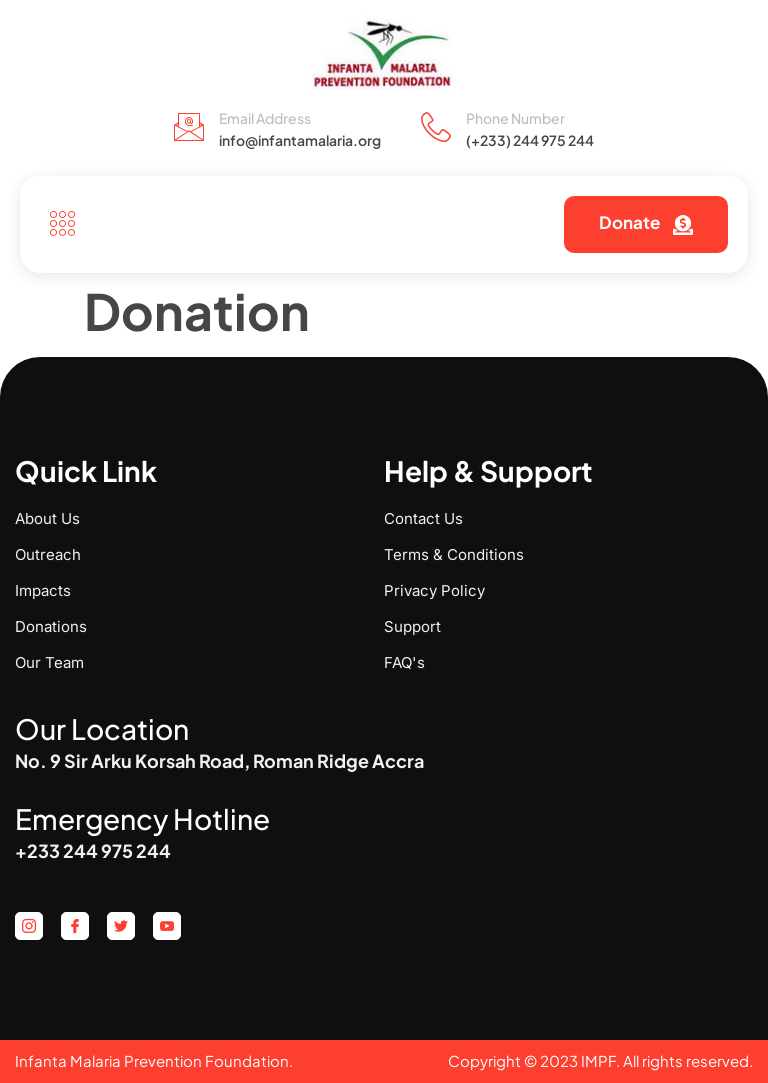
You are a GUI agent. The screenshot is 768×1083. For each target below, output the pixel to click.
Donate (646, 222)
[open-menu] (57, 224)
